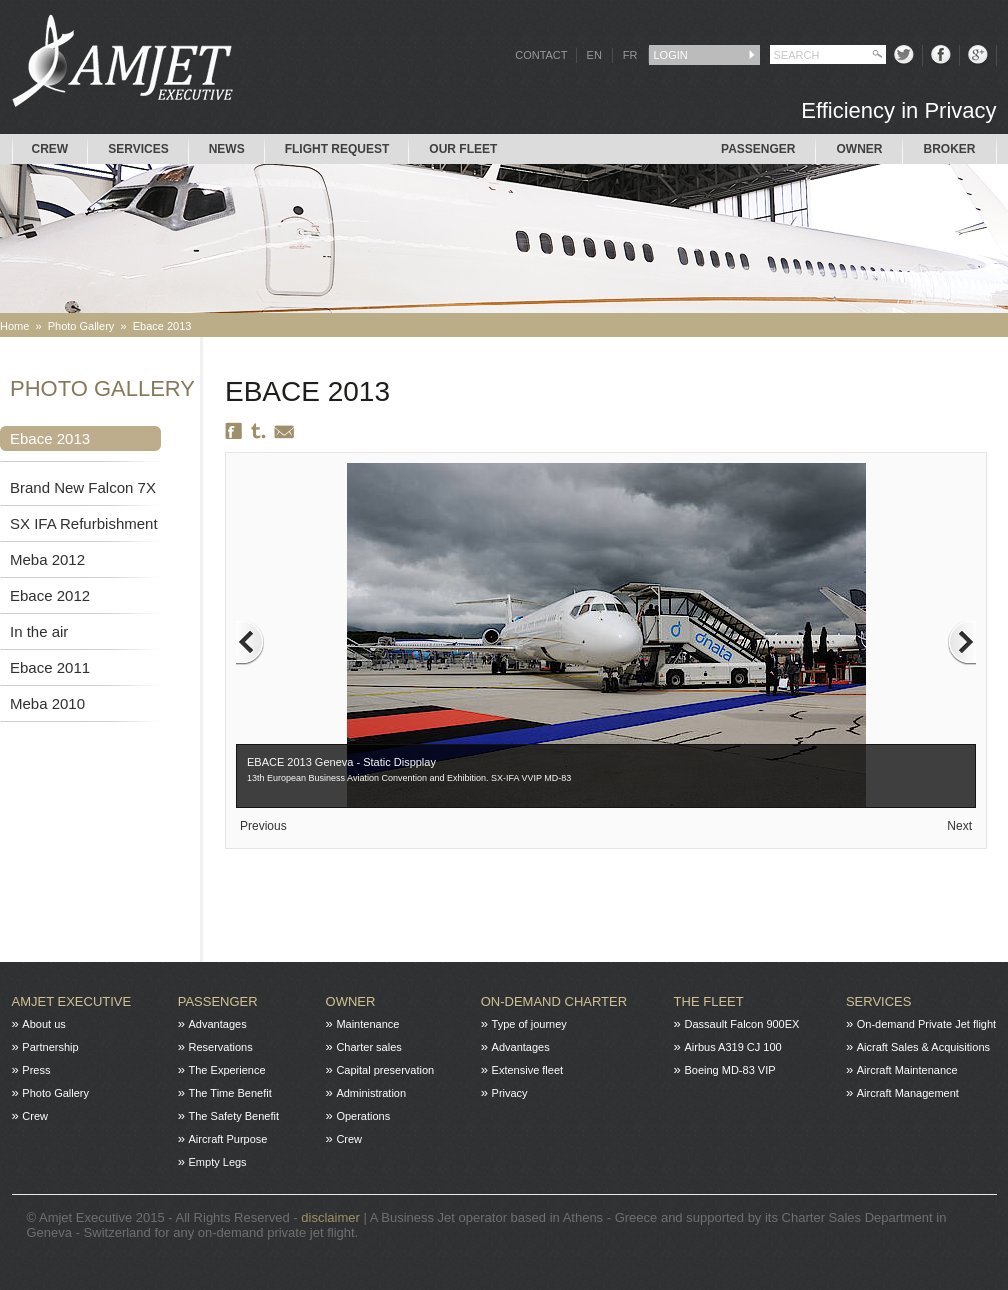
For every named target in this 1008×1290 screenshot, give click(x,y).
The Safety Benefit (234, 1116)
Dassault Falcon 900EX (741, 1024)
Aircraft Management (908, 1093)
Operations (363, 1116)
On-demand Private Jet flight (926, 1024)
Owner (859, 149)
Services (138, 149)
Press (36, 1070)
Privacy (510, 1093)
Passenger (758, 149)
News (227, 149)
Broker (949, 149)
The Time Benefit (230, 1093)
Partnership (50, 1047)
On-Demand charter (554, 1001)
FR (630, 55)
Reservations (221, 1047)
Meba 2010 (47, 703)
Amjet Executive (72, 1001)
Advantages (218, 1024)
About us (43, 1024)
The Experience (227, 1070)
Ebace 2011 (50, 667)
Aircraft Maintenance (907, 1070)
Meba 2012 (47, 559)
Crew (50, 149)
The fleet (709, 1001)
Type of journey (529, 1024)
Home (14, 326)
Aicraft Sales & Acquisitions (923, 1047)
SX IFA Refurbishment (84, 523)
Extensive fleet (528, 1070)
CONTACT (541, 55)
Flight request (337, 149)
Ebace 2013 (162, 326)
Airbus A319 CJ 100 (732, 1047)
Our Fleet (463, 149)
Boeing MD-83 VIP (729, 1070)
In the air (39, 631)
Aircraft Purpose (228, 1139)
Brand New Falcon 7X (83, 487)
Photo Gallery (81, 326)
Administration (371, 1093)
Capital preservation (385, 1070)
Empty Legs (218, 1162)
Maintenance (367, 1024)
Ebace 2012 (50, 595)
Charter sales (368, 1047)
